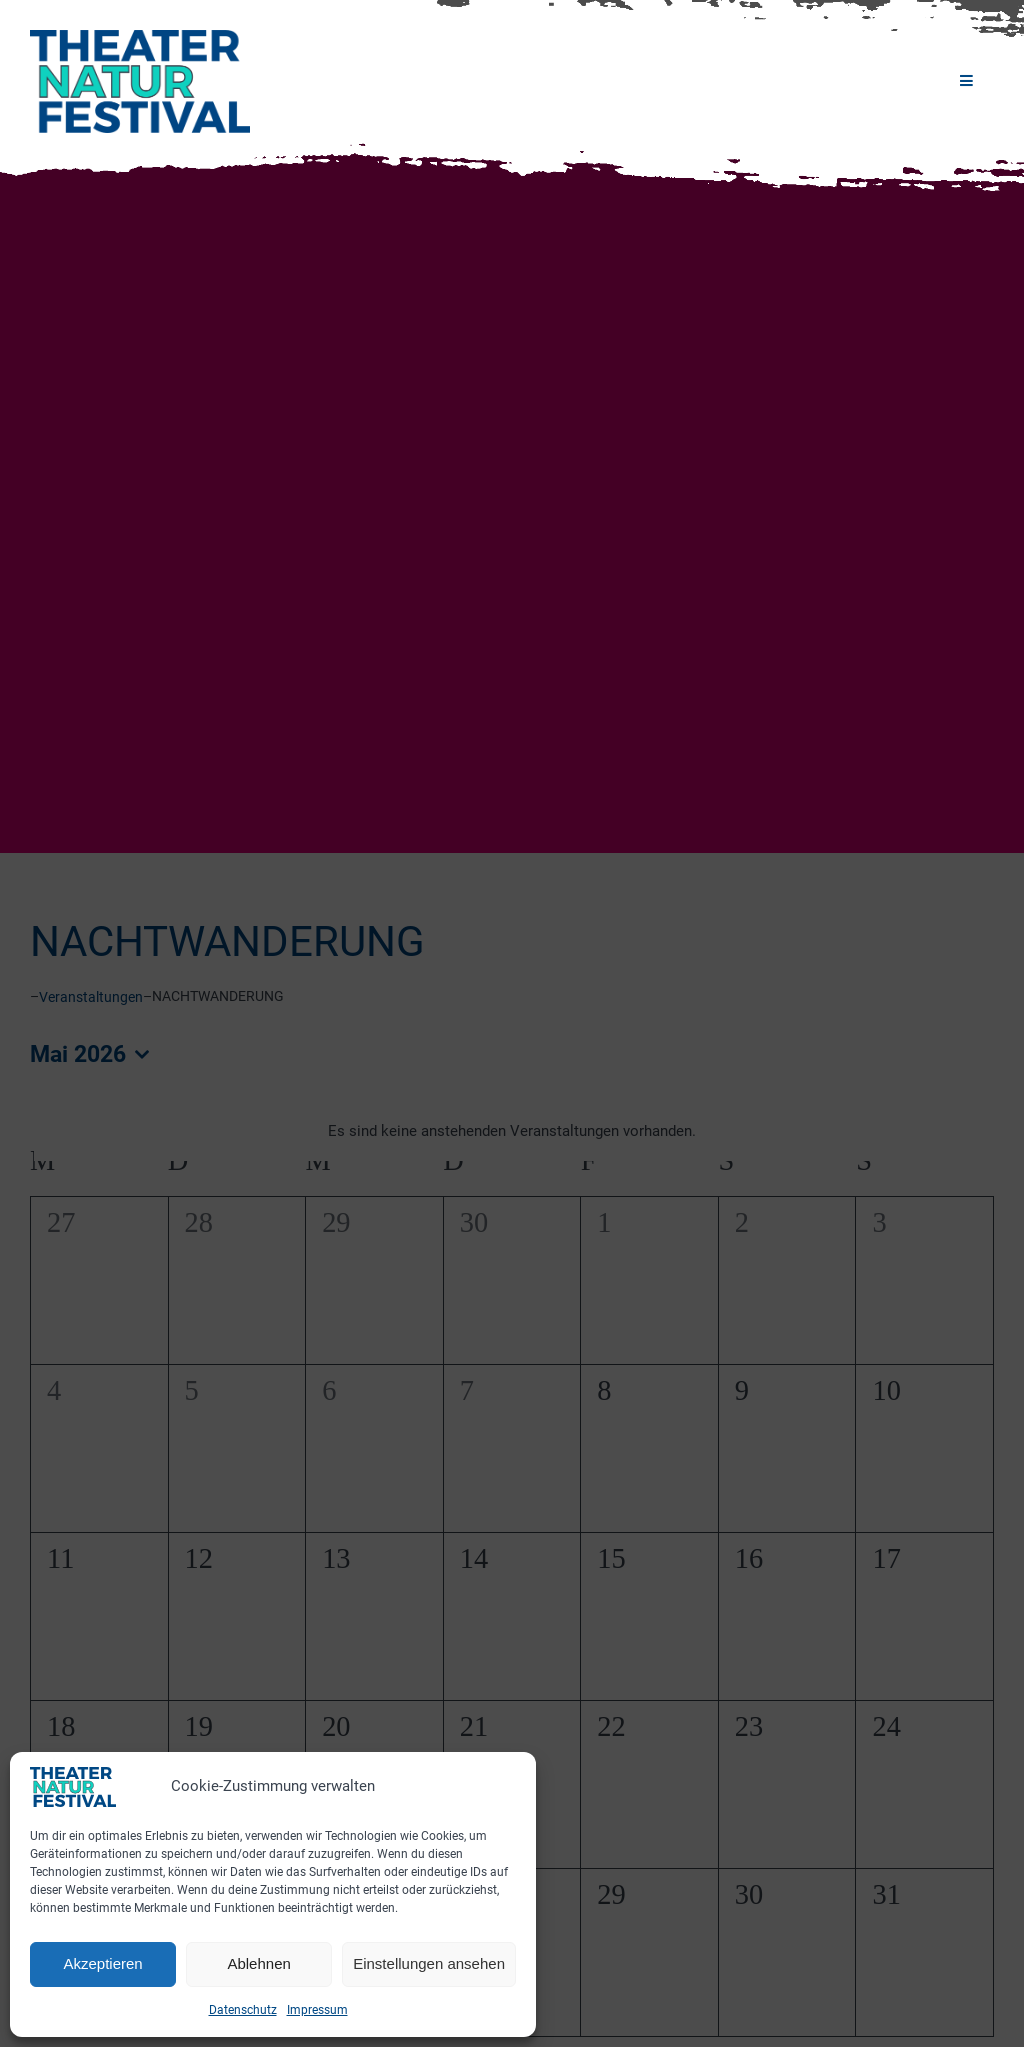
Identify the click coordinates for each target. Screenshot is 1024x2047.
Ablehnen (258, 1963)
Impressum (317, 2010)
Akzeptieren (102, 1963)
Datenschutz (243, 2010)
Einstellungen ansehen (429, 1963)
